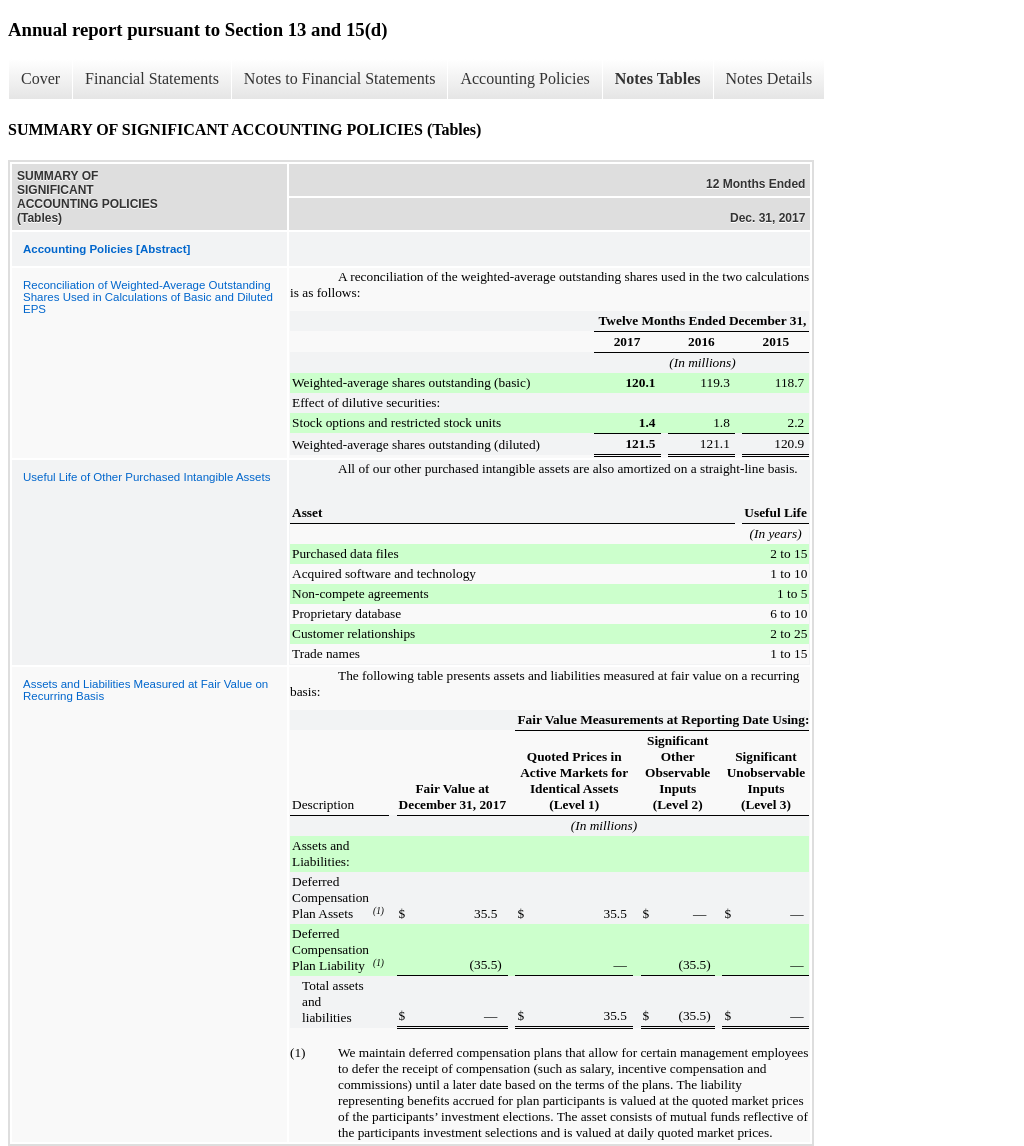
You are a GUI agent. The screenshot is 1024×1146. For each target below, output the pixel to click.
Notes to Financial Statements (340, 78)
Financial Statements (152, 78)
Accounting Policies (524, 78)
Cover (40, 78)
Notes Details (769, 78)
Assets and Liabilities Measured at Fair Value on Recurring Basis (145, 690)
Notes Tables (658, 78)
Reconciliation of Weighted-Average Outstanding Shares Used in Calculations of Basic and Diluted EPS (148, 297)
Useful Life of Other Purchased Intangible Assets (146, 477)
